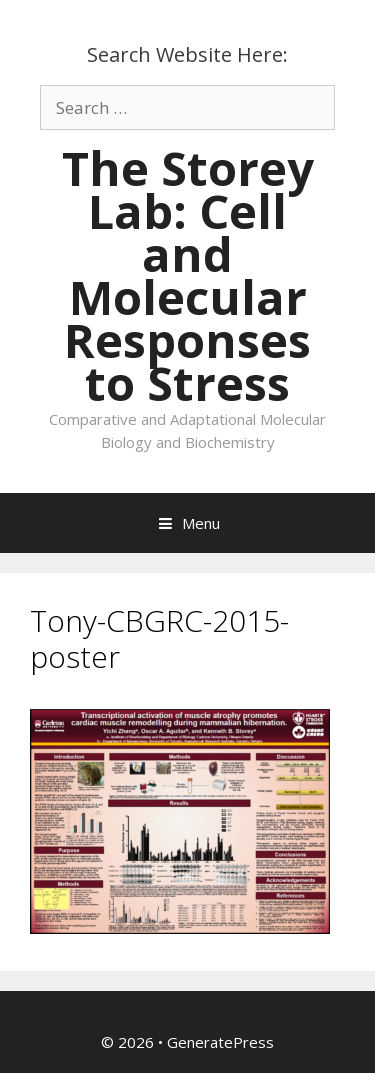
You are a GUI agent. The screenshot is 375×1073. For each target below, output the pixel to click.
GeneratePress (220, 1042)
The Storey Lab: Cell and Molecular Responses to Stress (188, 275)
